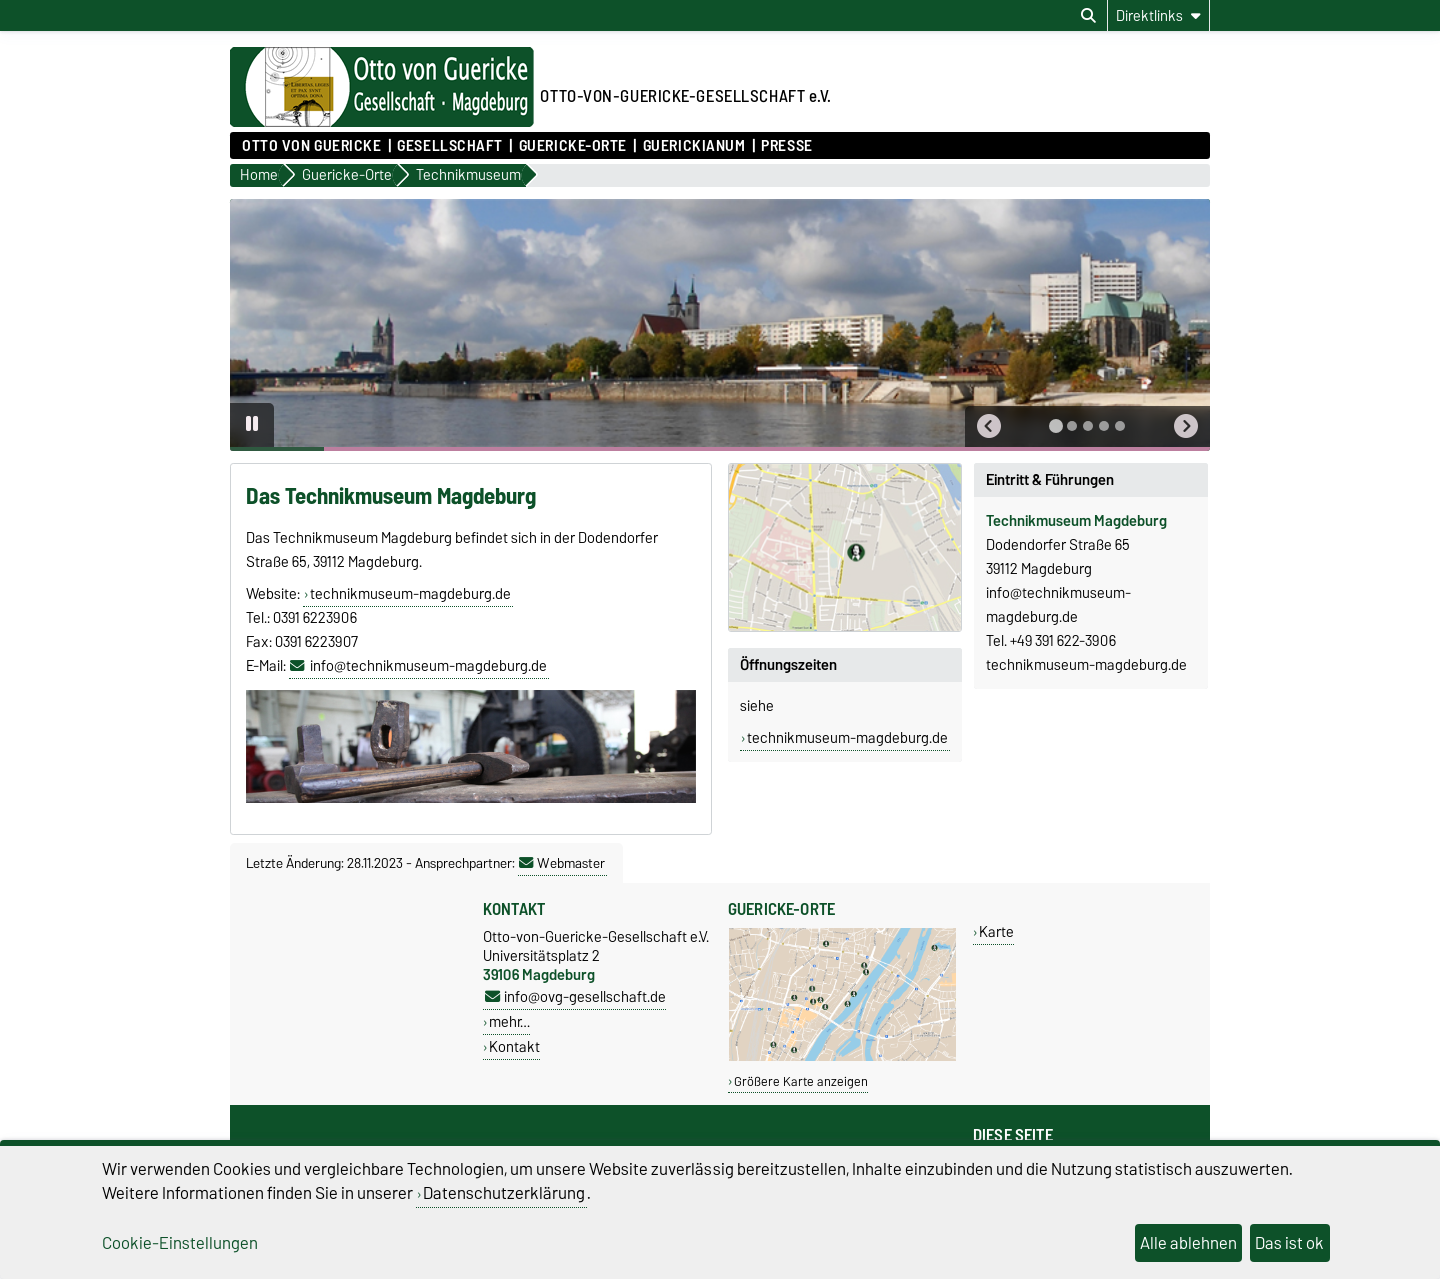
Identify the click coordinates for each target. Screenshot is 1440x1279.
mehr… (509, 1021)
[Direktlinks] (1158, 15)
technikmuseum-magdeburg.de (410, 594)
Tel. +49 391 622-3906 (1051, 641)
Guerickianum (694, 146)
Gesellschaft (450, 146)
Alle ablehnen (1188, 1243)
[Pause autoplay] (252, 425)
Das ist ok (1289, 1243)
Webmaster (562, 863)
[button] (989, 426)
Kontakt (514, 1046)
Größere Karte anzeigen (801, 1081)
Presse (786, 146)
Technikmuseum (1038, 521)
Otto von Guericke (312, 146)
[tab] (1056, 426)
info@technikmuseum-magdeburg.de (428, 666)
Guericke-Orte (573, 146)
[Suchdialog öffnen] (1088, 16)
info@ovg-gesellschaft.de (575, 996)
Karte (996, 931)
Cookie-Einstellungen (180, 1243)
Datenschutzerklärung (504, 1193)
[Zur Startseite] (382, 122)
